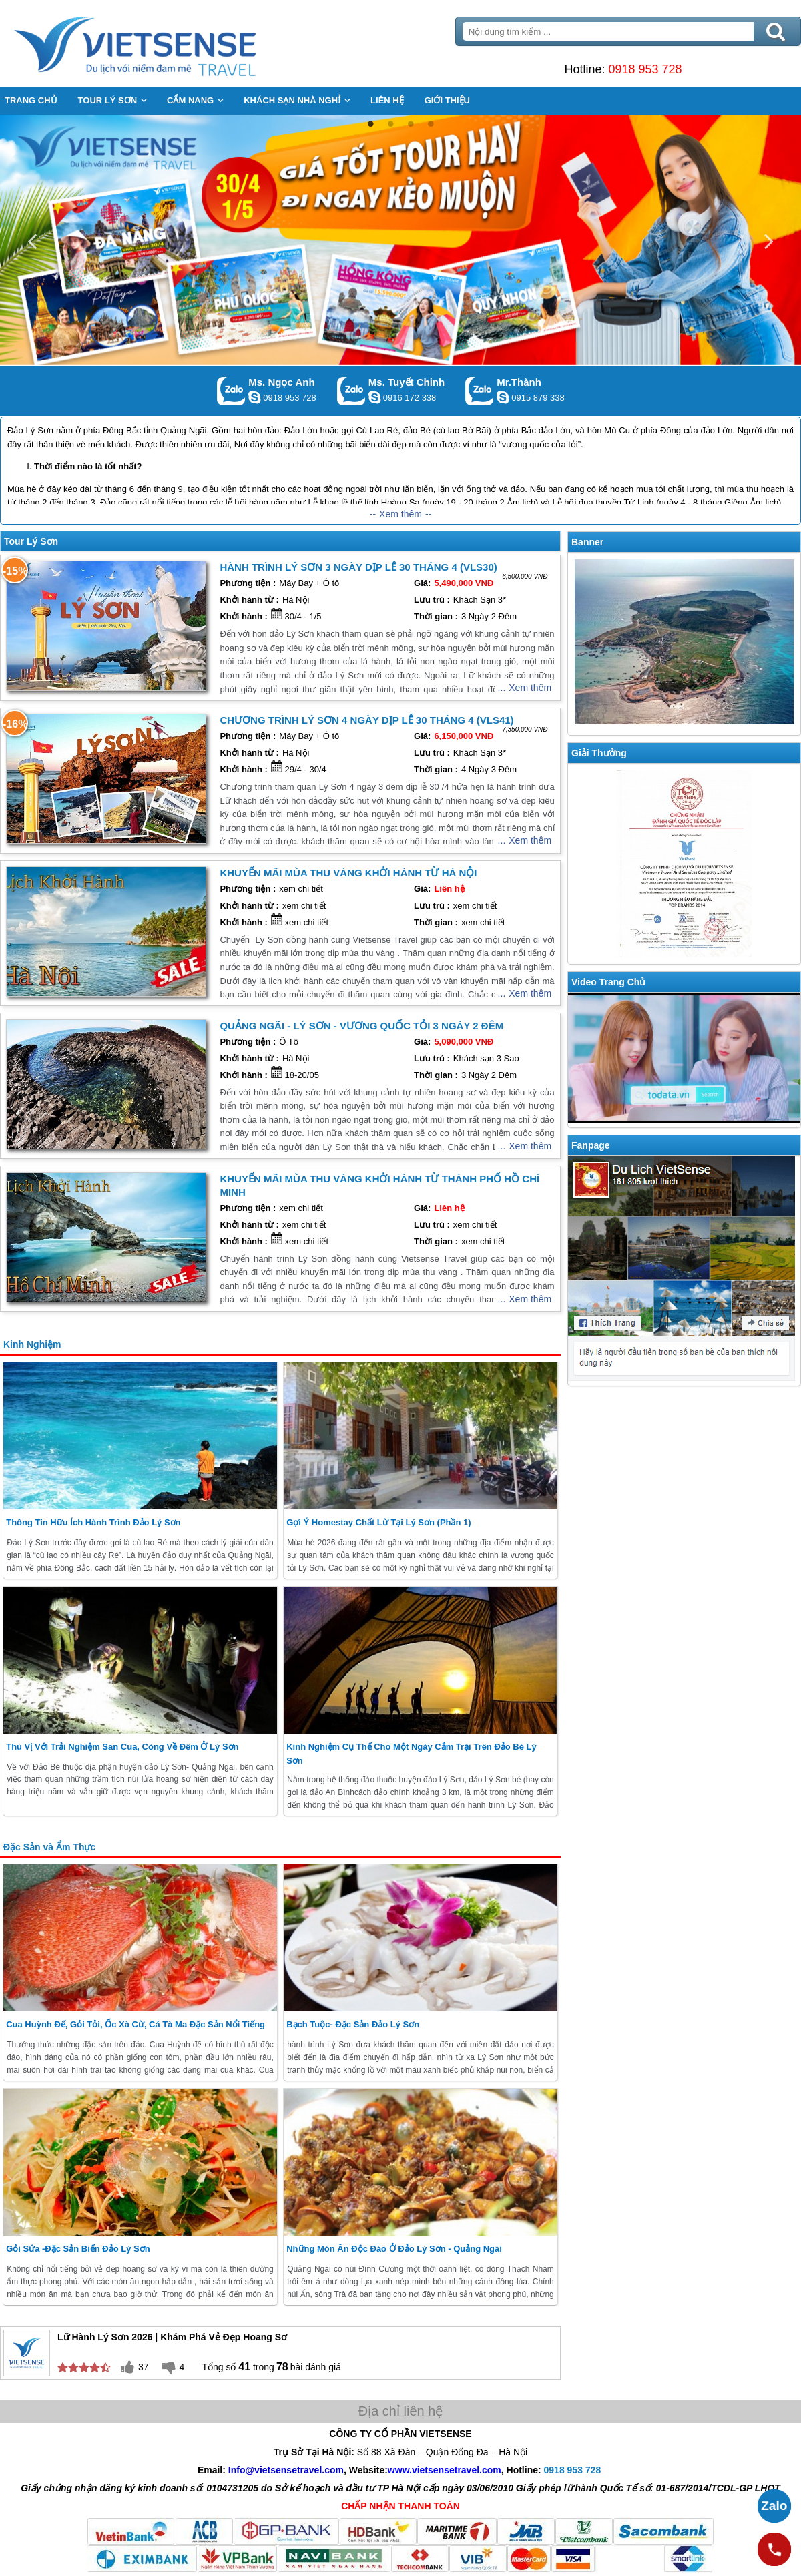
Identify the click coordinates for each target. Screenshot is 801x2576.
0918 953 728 (645, 69)
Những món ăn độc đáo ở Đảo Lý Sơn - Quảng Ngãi (394, 2249)
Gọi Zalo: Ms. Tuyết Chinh (351, 391)
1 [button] (370, 124)
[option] (400, 240)
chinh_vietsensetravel (374, 397)
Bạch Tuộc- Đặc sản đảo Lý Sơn (352, 2024)
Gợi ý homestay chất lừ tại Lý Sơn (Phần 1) (378, 1522)
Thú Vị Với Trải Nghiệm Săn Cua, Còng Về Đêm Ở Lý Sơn (122, 1747)
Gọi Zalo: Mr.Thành (480, 391)
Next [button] (769, 240)
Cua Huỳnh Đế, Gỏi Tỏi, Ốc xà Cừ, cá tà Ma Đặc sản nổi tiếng (135, 2024)
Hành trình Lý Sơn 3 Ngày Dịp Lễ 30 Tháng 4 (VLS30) (358, 567)
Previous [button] (32, 240)
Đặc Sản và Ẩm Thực (49, 1847)
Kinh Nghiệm (32, 1344)
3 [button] (410, 124)
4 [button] (430, 124)
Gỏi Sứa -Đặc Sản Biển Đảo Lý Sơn (78, 2249)
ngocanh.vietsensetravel (254, 397)
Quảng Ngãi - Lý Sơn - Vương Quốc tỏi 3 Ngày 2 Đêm (361, 1025)
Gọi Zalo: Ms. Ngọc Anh (231, 391)
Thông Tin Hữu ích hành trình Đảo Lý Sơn (93, 1522)
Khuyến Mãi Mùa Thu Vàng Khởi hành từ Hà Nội (348, 872)
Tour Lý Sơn (31, 541)
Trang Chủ (168, 43)
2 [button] (390, 124)
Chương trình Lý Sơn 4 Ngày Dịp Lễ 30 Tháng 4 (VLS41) (366, 720)
